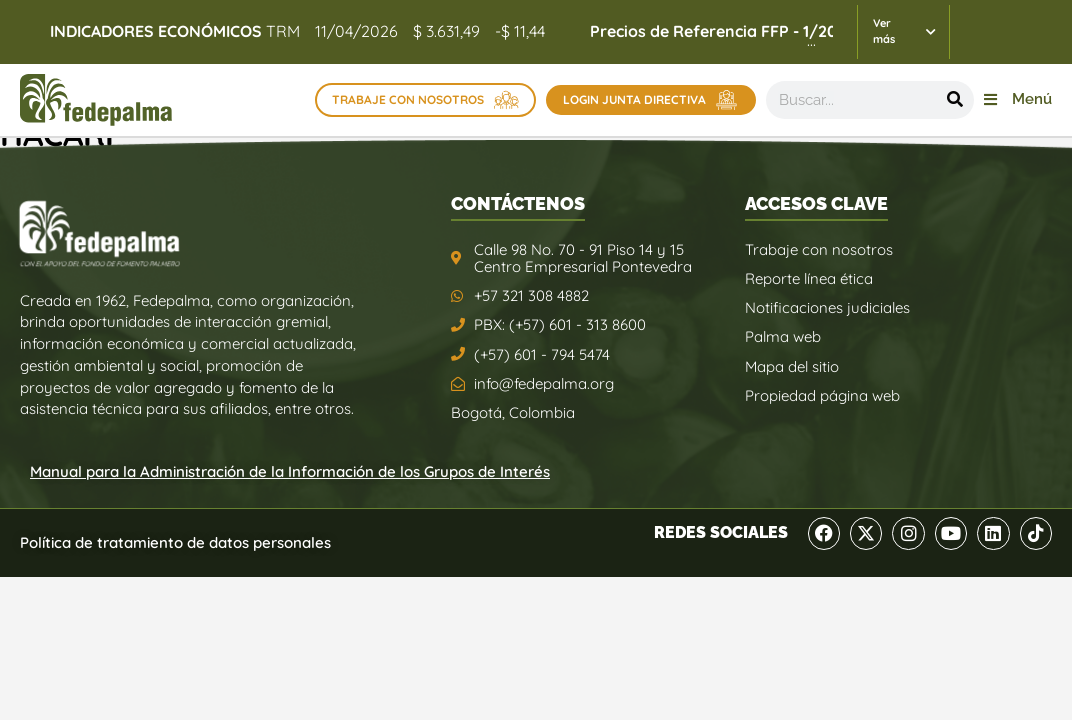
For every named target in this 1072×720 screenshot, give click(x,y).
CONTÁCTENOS (518, 203)
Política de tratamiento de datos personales (175, 542)
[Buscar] (955, 100)
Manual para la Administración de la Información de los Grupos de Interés (290, 471)
